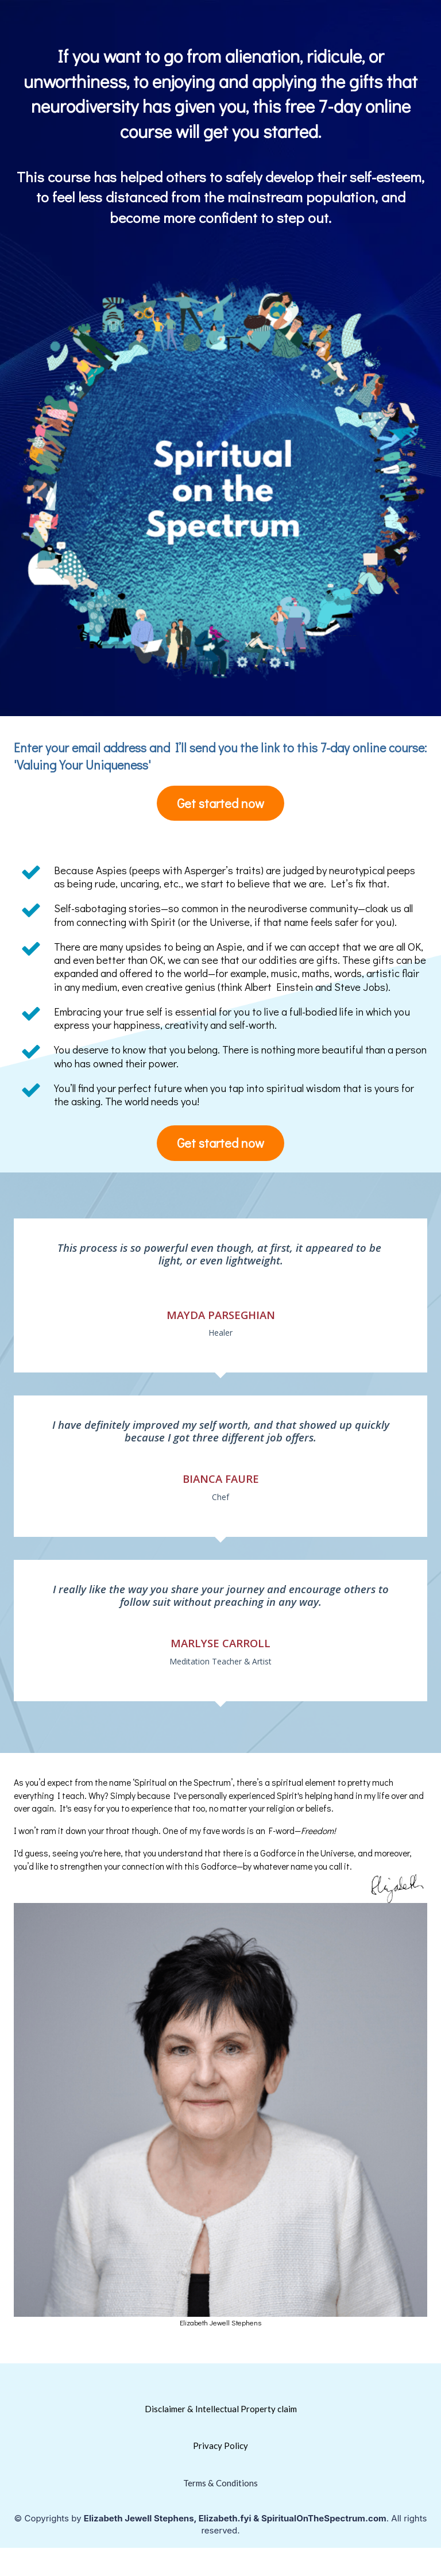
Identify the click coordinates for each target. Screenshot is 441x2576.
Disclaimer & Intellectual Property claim (221, 2409)
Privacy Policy (220, 2445)
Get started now (220, 803)
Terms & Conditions (220, 2483)
